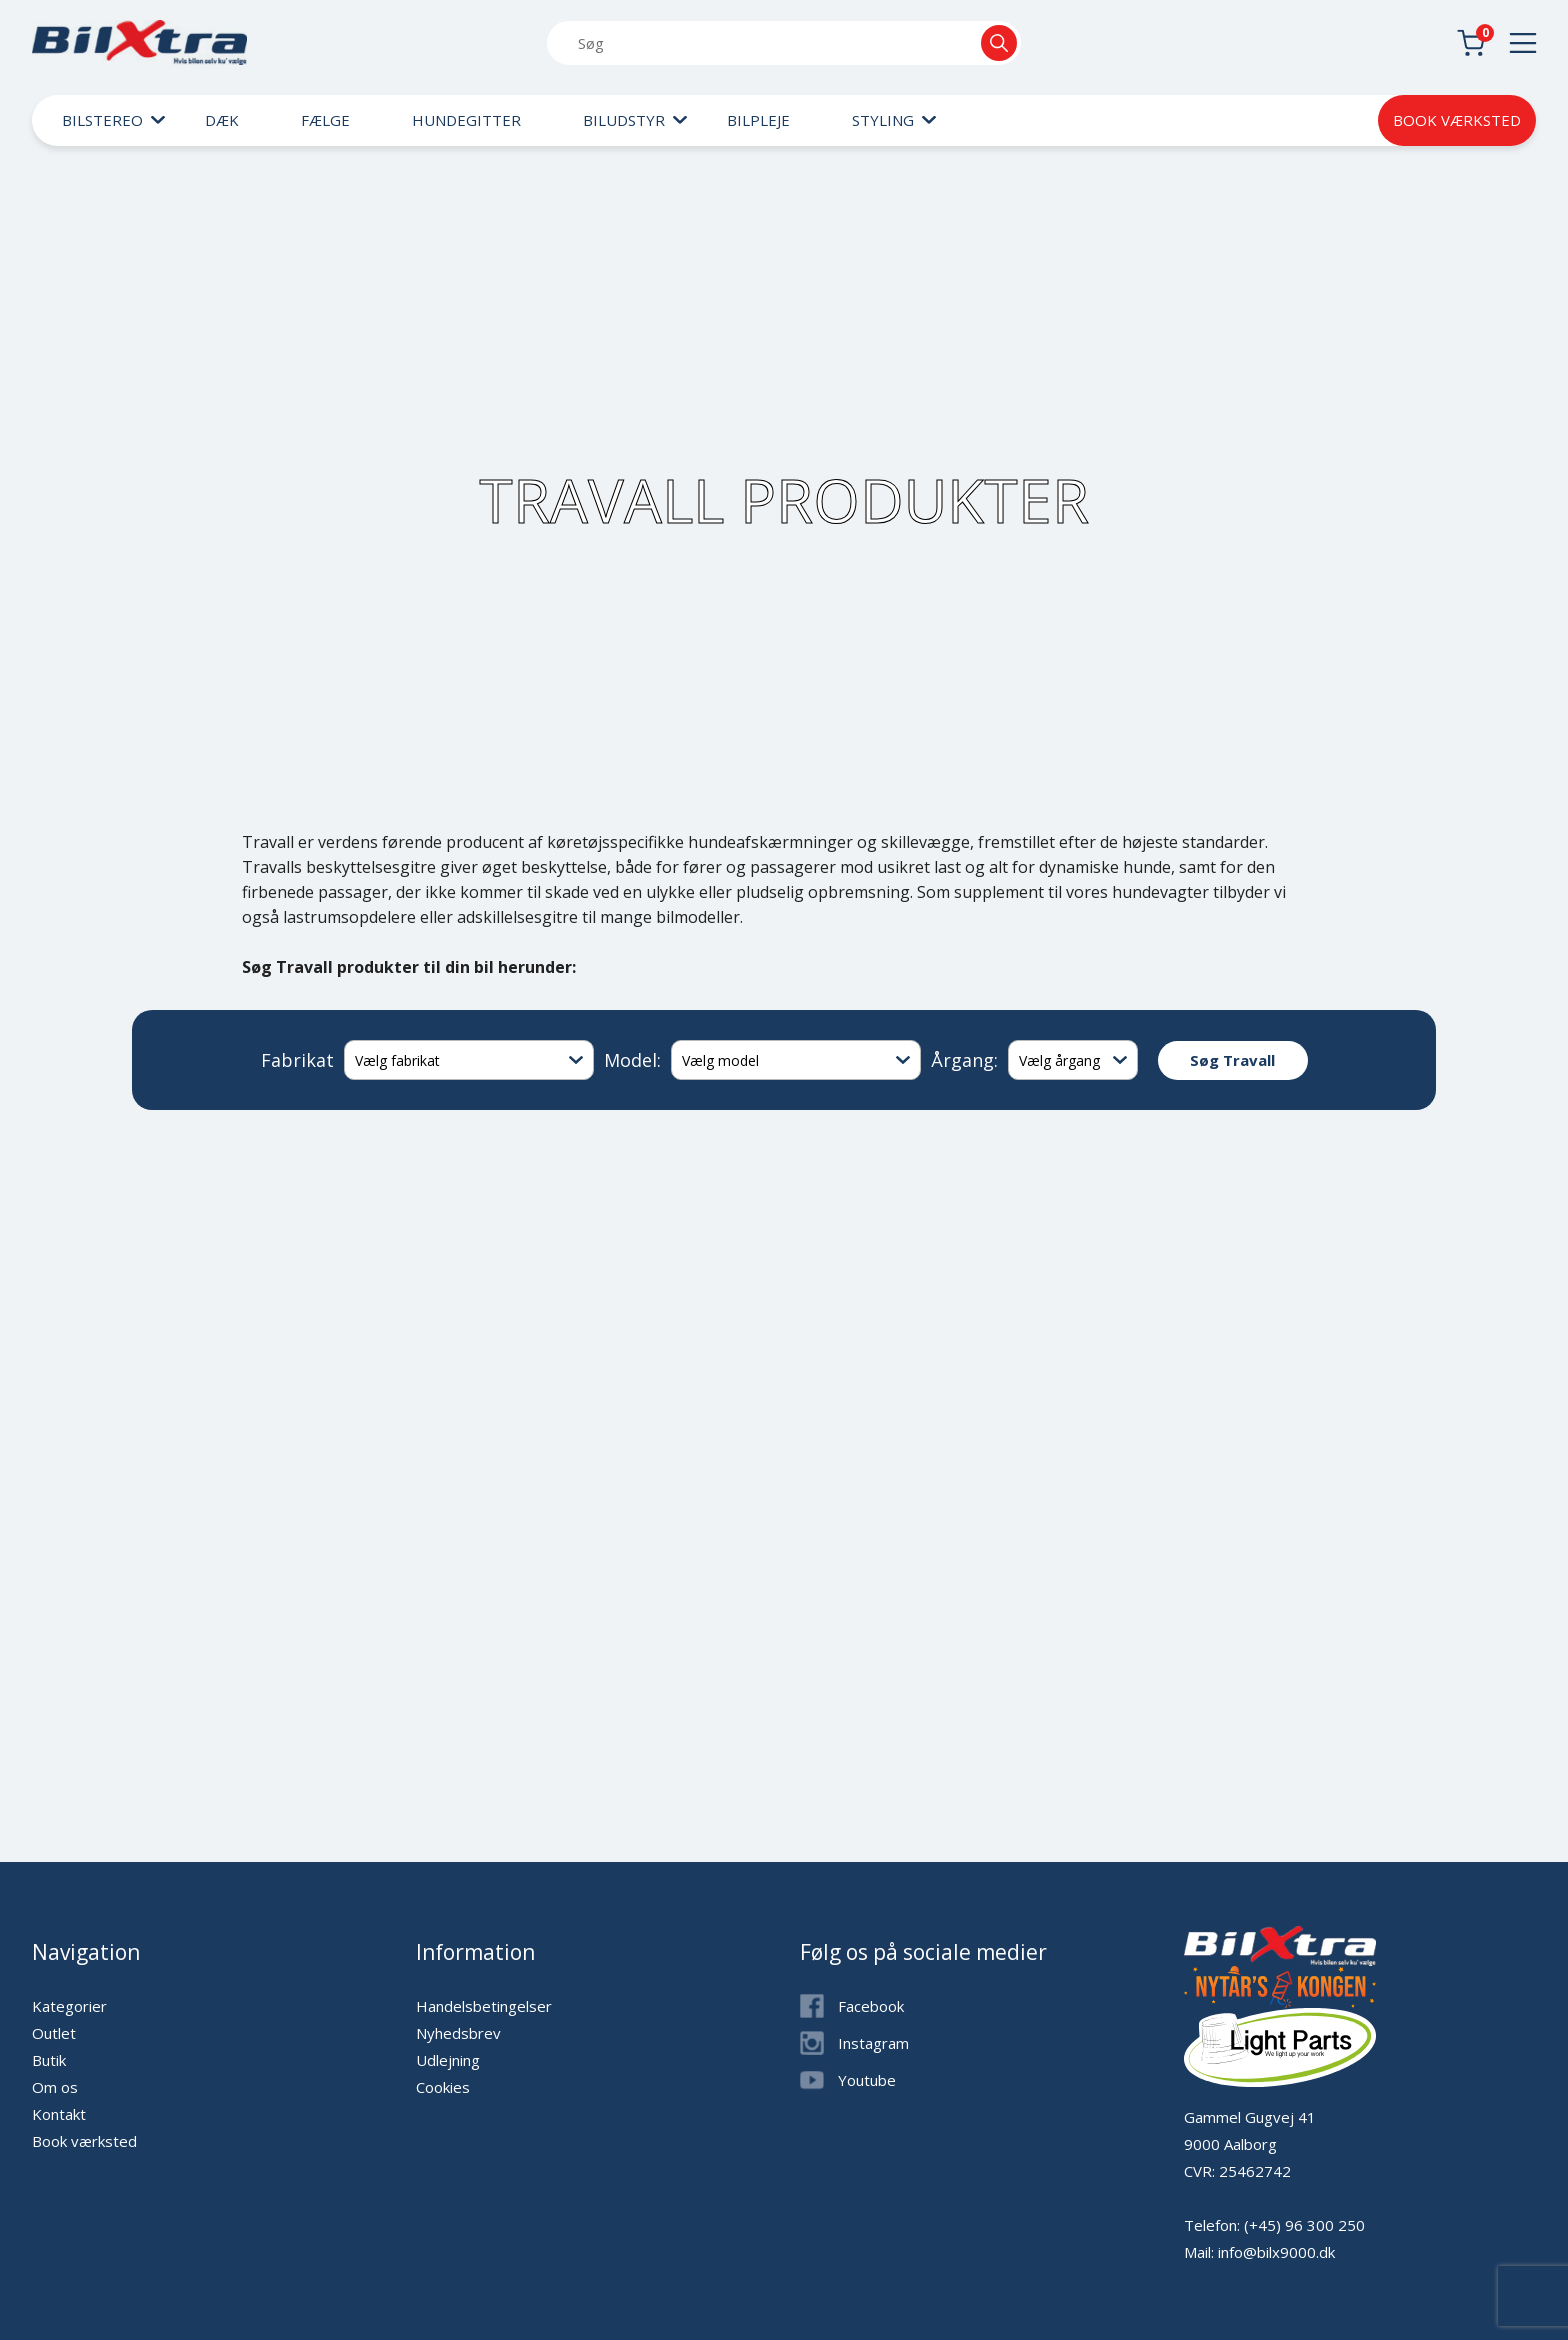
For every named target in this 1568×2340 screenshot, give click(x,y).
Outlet (54, 2033)
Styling (883, 120)
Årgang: (964, 1060)
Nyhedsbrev (458, 2033)
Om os (55, 2087)
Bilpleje (758, 120)
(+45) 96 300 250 (1304, 2225)
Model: (632, 1060)
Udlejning (448, 2060)
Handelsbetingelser (484, 2006)
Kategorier (69, 2006)
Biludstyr (624, 120)
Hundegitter (466, 120)
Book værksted (1457, 120)
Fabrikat (297, 1060)
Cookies (443, 2087)
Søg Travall (1232, 1060)
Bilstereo (102, 120)
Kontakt (59, 2114)
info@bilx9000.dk (1276, 2252)
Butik (49, 2060)
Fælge (325, 120)
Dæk (222, 120)
